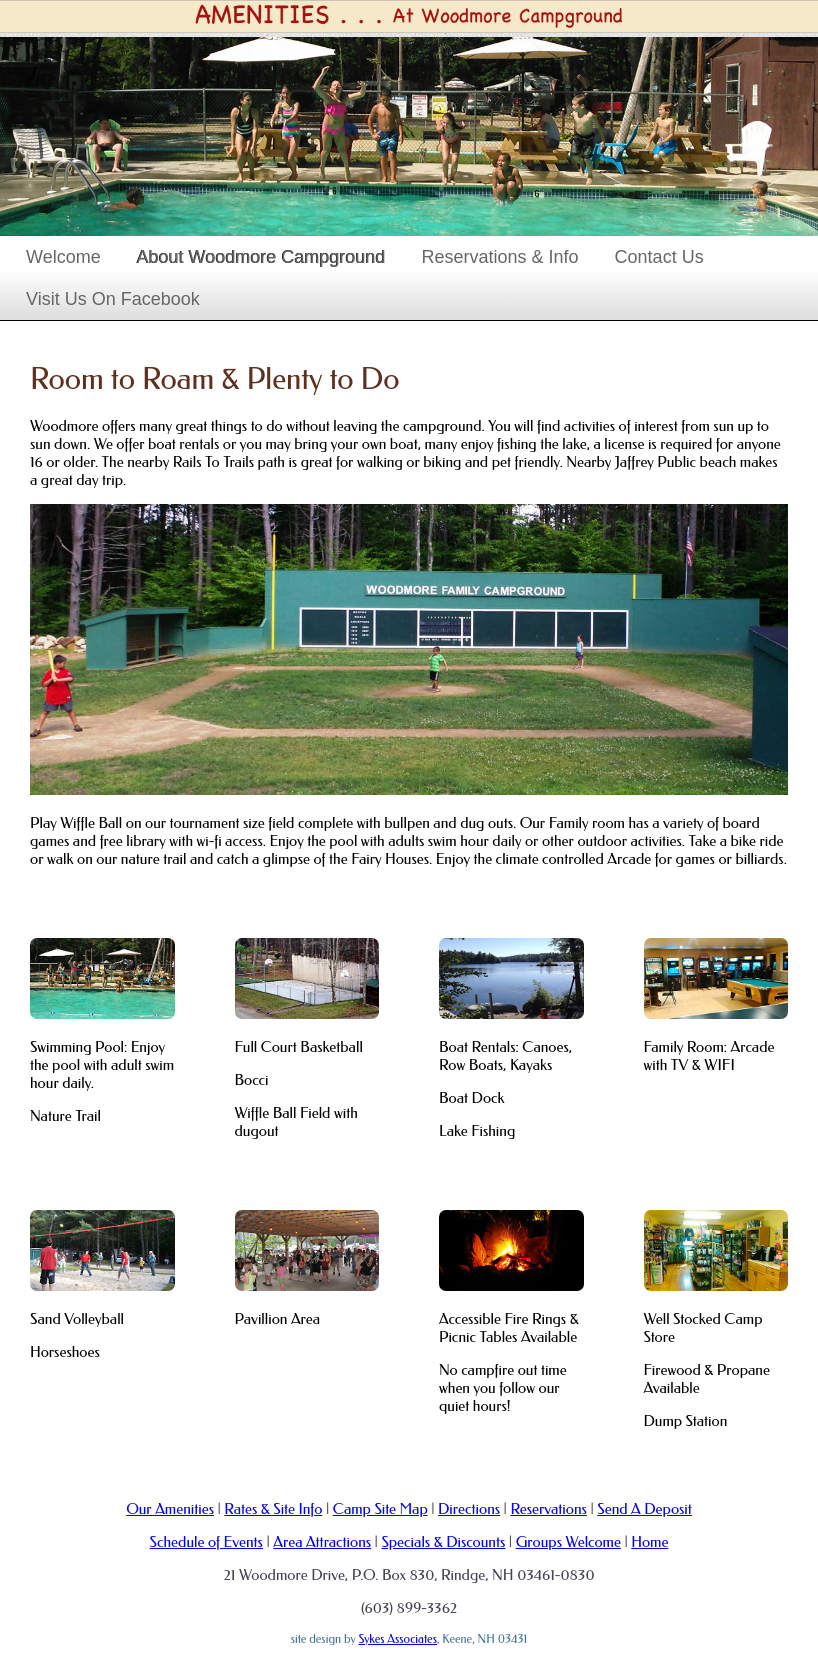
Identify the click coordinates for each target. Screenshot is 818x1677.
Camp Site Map (380, 1509)
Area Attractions (322, 1542)
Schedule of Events (206, 1542)
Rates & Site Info (273, 1509)
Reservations (548, 1509)
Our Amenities (170, 1509)
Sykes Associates (398, 1639)
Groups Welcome (568, 1542)
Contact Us (659, 257)
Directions (469, 1509)
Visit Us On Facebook (113, 299)
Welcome (63, 257)
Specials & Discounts (443, 1542)
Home (649, 1542)
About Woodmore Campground (261, 257)
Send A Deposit (644, 1509)
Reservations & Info (500, 257)
